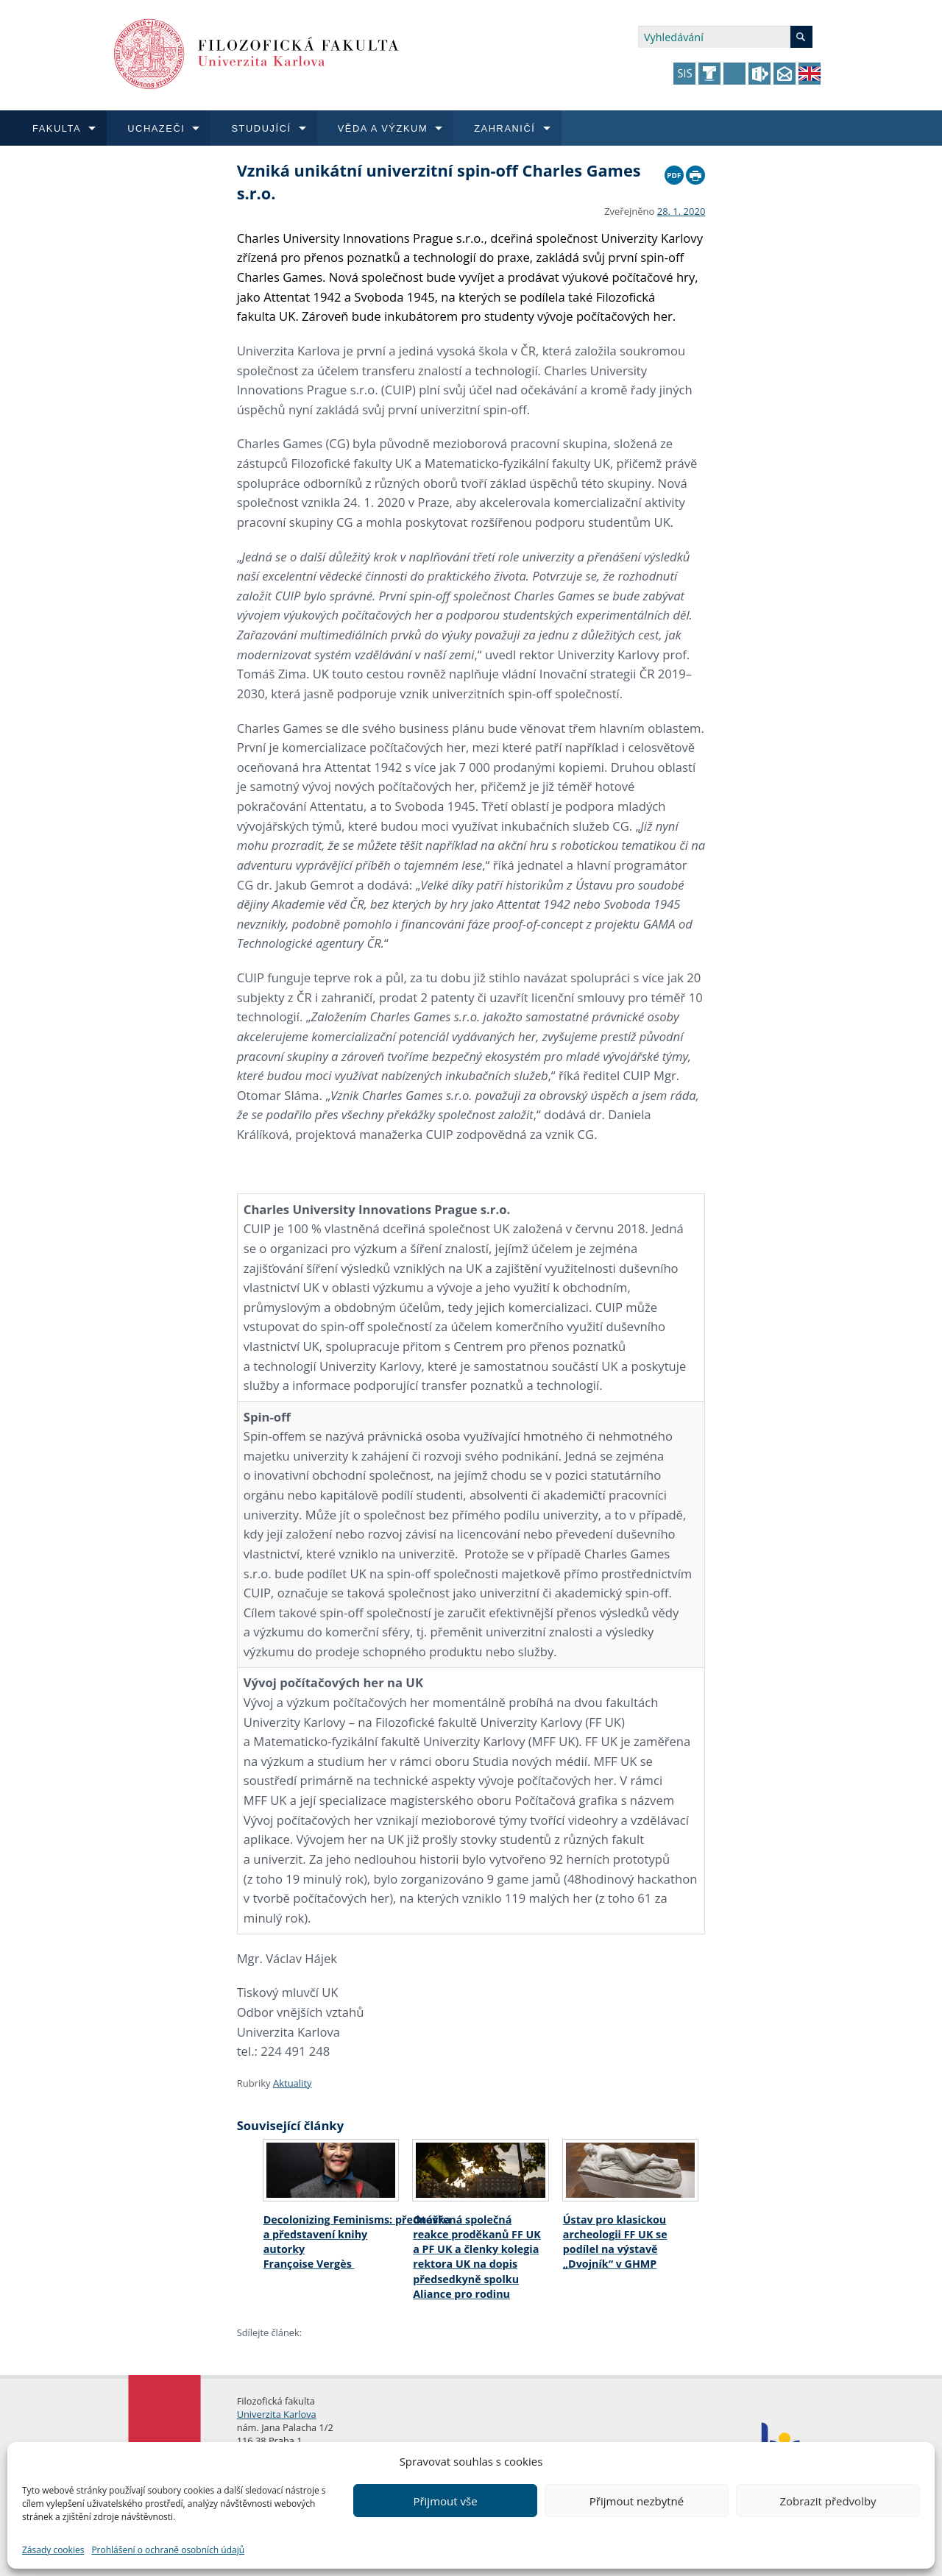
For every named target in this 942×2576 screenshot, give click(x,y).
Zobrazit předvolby (827, 2501)
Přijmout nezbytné (636, 2501)
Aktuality (292, 2083)
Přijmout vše (445, 2501)
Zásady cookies (53, 2550)
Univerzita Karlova (276, 2414)
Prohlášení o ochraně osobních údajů (167, 2550)
